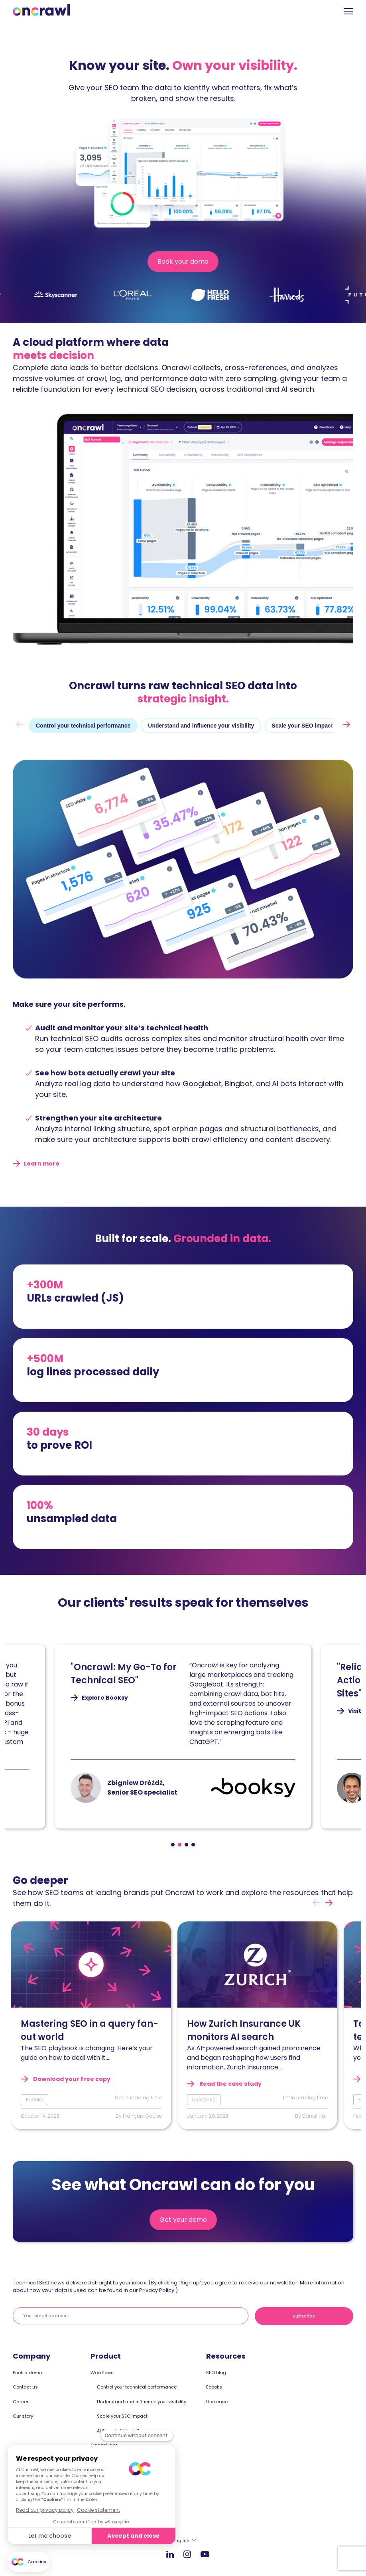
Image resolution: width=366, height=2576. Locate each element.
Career (20, 2401)
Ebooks (214, 2387)
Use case (217, 2401)
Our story (23, 2416)
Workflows (102, 2372)
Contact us (25, 2387)
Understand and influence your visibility (141, 2401)
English (181, 2540)
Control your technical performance (137, 2387)
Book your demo (184, 264)
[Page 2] (179, 1844)
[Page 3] (186, 1844)
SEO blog (216, 2372)
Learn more (41, 1164)
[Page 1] (173, 1844)
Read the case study (230, 2084)
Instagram (187, 2553)
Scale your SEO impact (122, 2416)
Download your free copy (71, 2079)
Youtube (205, 2554)
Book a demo (27, 2372)
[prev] (19, 724)
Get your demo (183, 2219)
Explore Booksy (119, 1697)
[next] (346, 724)
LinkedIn (170, 2553)
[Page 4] (193, 1844)
